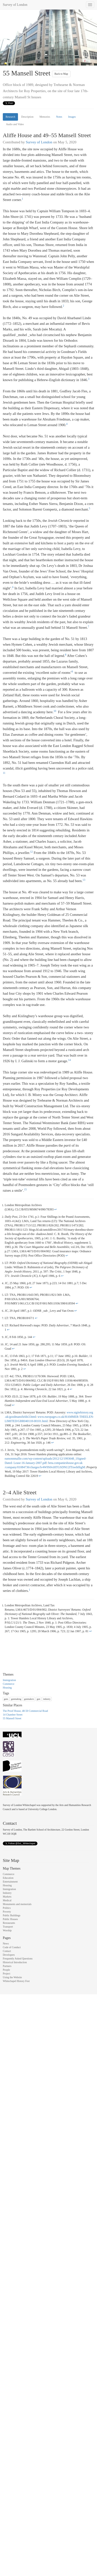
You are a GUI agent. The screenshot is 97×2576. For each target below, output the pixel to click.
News (6, 1943)
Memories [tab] (45, 116)
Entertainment (10, 1881)
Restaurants (9, 1923)
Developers (9, 1954)
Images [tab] (72, 116)
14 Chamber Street (12, 1714)
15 (25, 1188)
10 (55, 710)
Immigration (9, 1680)
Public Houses (10, 1919)
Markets (7, 1896)
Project (6, 1973)
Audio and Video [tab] (15, 124)
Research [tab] (10, 116)
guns (6, 1699)
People (6, 1969)
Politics (7, 1908)
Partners (7, 1966)
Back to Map (61, 73)
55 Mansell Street (12, 1718)
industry (46, 1699)
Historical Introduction (15, 1962)
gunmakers (29, 1699)
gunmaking (16, 1699)
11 (4, 772)
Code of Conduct (12, 1947)
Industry (7, 1893)
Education (8, 1878)
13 (84, 879)
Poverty (7, 1911)
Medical (7, 1900)
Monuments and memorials (17, 1904)
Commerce (8, 1683)
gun (38, 1699)
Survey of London (15, 5)
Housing (7, 1687)
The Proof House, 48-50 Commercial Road (25, 1711)
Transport (8, 1926)
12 (31, 851)
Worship (7, 1930)
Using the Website (12, 1977)
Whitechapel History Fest (16, 1981)
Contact (7, 1951)
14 (69, 1059)
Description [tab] (27, 116)
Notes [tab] (59, 116)
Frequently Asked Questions (18, 1958)
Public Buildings (11, 1915)
